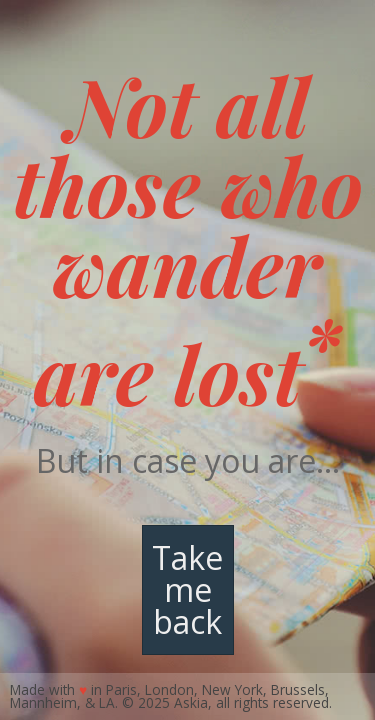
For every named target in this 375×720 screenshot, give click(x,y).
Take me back (187, 589)
